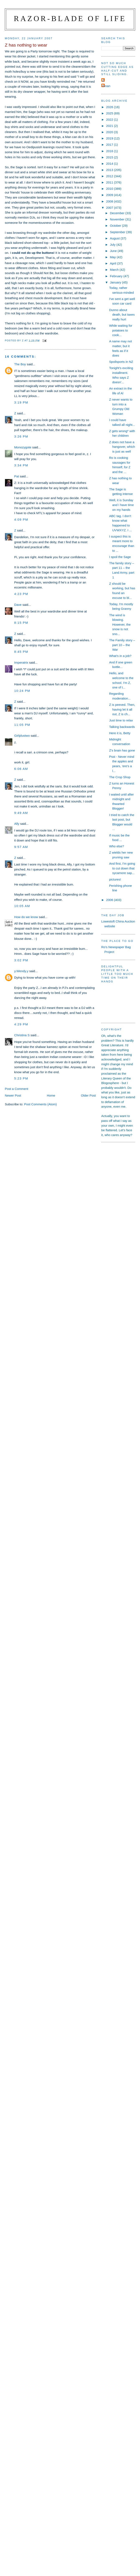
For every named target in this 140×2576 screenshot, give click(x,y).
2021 (110, 126)
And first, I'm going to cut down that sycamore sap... (122, 868)
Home (51, 1095)
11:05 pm (22, 724)
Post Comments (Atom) (40, 1104)
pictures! (115, 879)
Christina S (22, 1035)
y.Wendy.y (21, 971)
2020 (110, 132)
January (116, 282)
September (118, 232)
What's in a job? (120, 656)
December (117, 213)
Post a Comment (16, 1089)
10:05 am (22, 906)
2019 (110, 138)
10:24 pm (22, 690)
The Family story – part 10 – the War (122, 644)
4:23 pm (21, 594)
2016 (110, 151)
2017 (110, 144)
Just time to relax (121, 720)
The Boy (20, 364)
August (115, 238)
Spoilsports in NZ (121, 361)
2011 (110, 182)
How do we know (26, 917)
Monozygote (22, 447)
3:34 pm (21, 465)
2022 (110, 119)
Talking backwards (122, 727)
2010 (110, 188)
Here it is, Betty (119, 733)
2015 (110, 157)
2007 (110, 207)
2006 (110, 900)
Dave (18, 604)
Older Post (88, 1095)
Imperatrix (21, 662)
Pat (16, 476)
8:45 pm (21, 651)
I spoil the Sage (120, 557)
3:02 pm (21, 960)
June (114, 251)
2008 (110, 201)
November (117, 219)
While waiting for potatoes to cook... (120, 330)
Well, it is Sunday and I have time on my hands (121, 504)
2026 (110, 107)
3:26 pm (21, 436)
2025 (110, 113)
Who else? (116, 846)
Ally (16, 823)
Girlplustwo (22, 735)
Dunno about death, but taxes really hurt (122, 314)
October (116, 225)
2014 (110, 163)
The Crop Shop (119, 777)
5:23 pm (21, 1078)
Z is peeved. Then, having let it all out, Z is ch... (122, 709)
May (113, 257)
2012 (110, 176)
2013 (110, 170)
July (113, 244)
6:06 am (21, 769)
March (115, 269)
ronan (106, 86)
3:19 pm (21, 402)
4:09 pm (21, 519)
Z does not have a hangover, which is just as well (122, 446)
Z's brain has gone (122, 750)
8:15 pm (21, 622)
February (116, 276)
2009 (110, 195)
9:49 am (21, 813)
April (113, 263)
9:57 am (21, 847)
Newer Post (13, 1095)
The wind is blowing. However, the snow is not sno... (120, 624)
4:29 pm (21, 1024)
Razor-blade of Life (70, 18)
